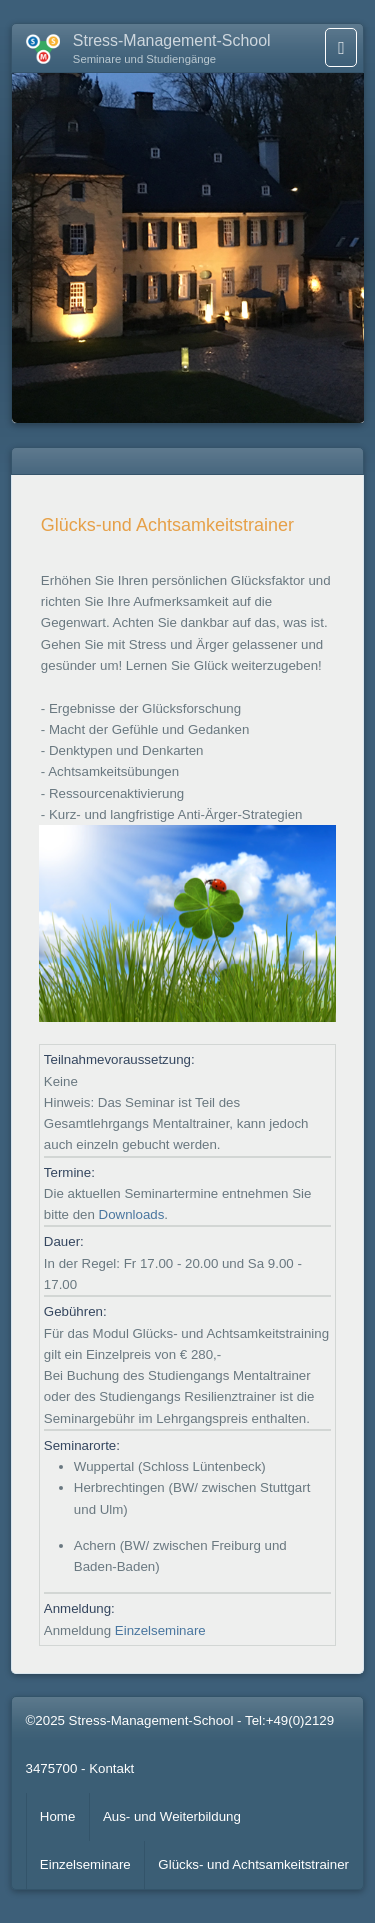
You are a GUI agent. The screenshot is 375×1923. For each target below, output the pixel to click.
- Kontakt (107, 1768)
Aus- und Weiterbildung (172, 1816)
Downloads (132, 1214)
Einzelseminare (160, 1630)
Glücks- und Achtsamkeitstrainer (253, 1864)
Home (57, 1816)
